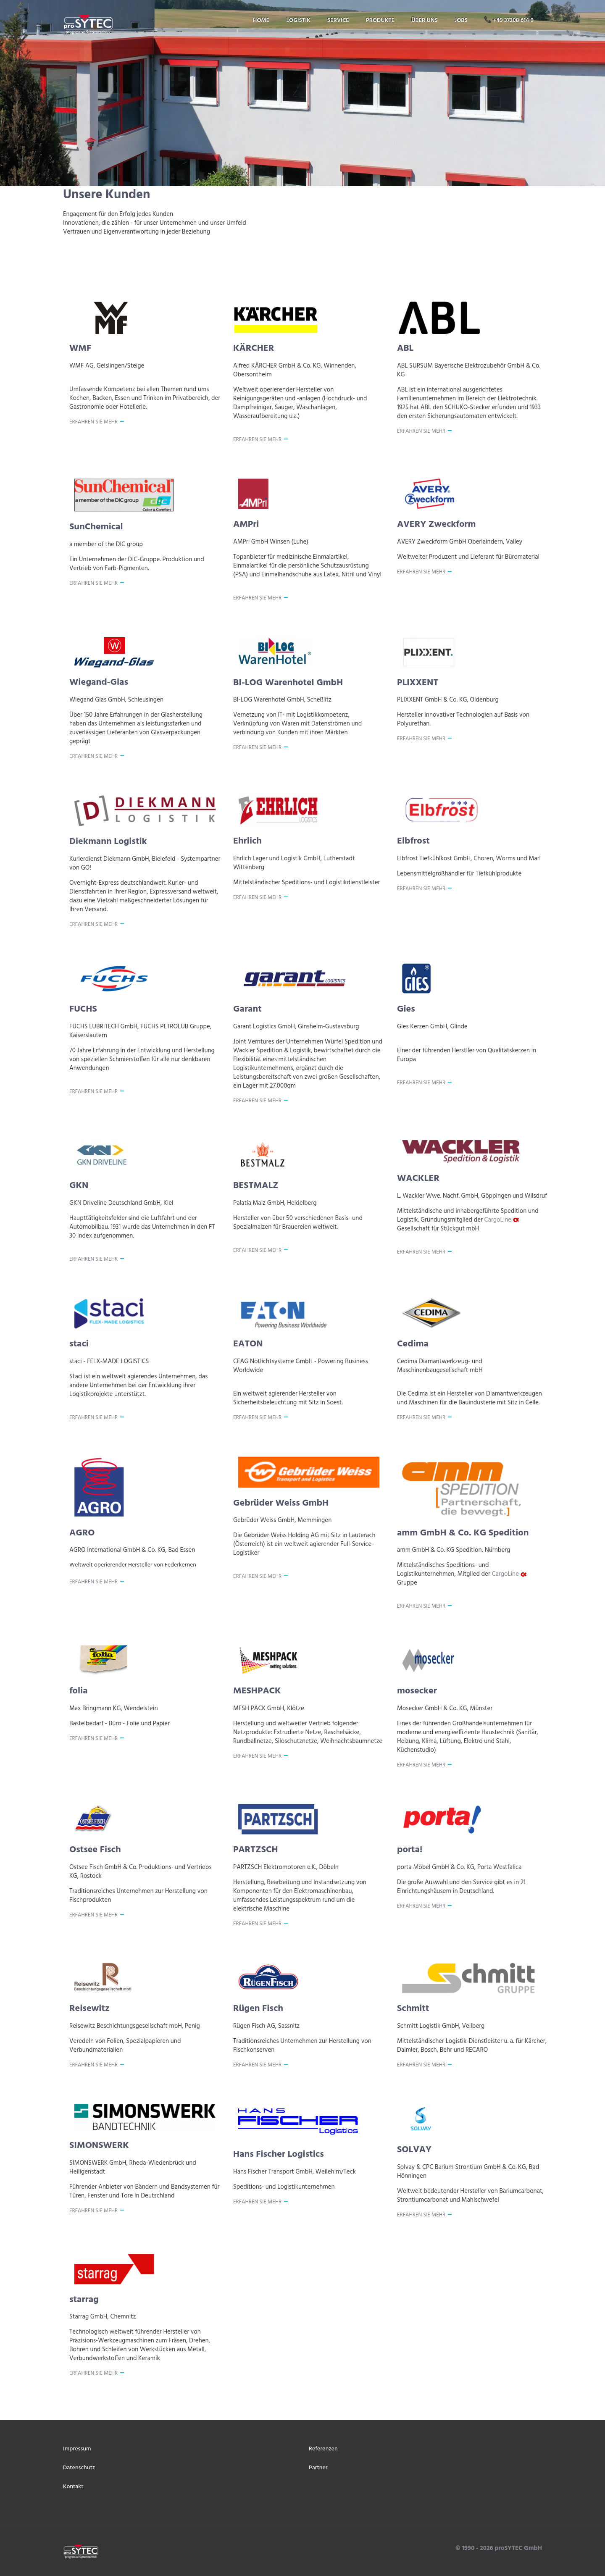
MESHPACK (257, 1691)
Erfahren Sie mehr (93, 422)
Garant (247, 1009)
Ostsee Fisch (95, 1850)
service (338, 20)
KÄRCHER (253, 348)
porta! (409, 1850)
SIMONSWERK (99, 2145)
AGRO (82, 1533)
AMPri (246, 524)
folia (78, 1691)
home (261, 20)
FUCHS (83, 1009)
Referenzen (323, 2449)
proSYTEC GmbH (517, 2548)
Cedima (413, 1344)
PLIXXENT (417, 683)
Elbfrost (413, 841)
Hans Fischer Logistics (278, 2154)
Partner (318, 2468)
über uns (424, 20)
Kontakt (73, 2487)
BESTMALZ (256, 1185)
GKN (78, 1185)
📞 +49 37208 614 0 (509, 20)
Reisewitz (89, 2008)
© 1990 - (467, 2548)
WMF (80, 348)
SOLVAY (414, 2149)
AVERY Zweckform (436, 524)
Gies (406, 1009)
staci (79, 1344)
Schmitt (413, 2008)
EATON (248, 1344)
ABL (405, 348)
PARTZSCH (255, 1850)
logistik (298, 20)
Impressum (77, 2449)
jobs (461, 20)
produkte (380, 20)
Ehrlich (247, 841)
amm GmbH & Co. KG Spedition (463, 1533)
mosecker (417, 1691)
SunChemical (96, 527)
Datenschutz (79, 2468)
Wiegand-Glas (98, 682)
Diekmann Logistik (108, 841)
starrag (84, 2299)
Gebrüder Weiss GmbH (281, 1503)
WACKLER (418, 1178)
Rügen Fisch (258, 2008)
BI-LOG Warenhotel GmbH (288, 683)
